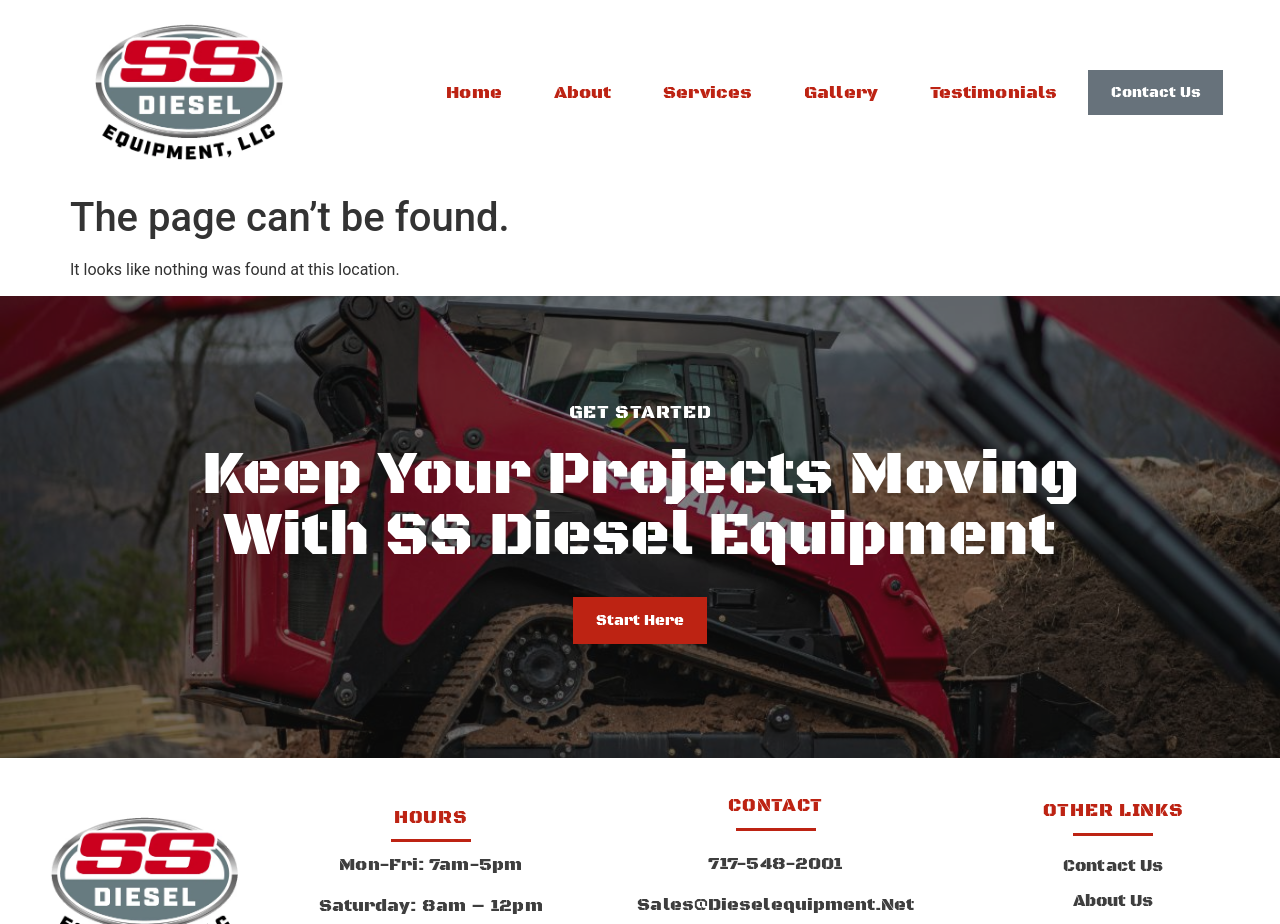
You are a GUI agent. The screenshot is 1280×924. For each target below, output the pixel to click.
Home (473, 93)
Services (707, 93)
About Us (1113, 901)
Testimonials (993, 93)
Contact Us (1113, 866)
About (583, 93)
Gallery (841, 93)
